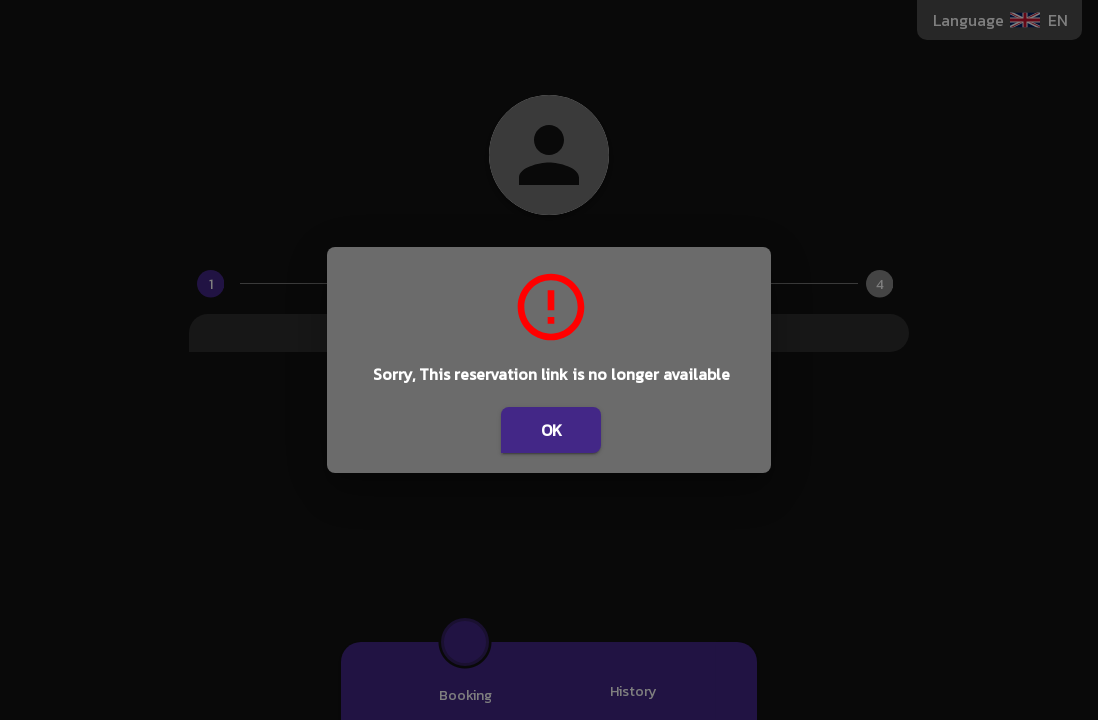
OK (551, 430)
